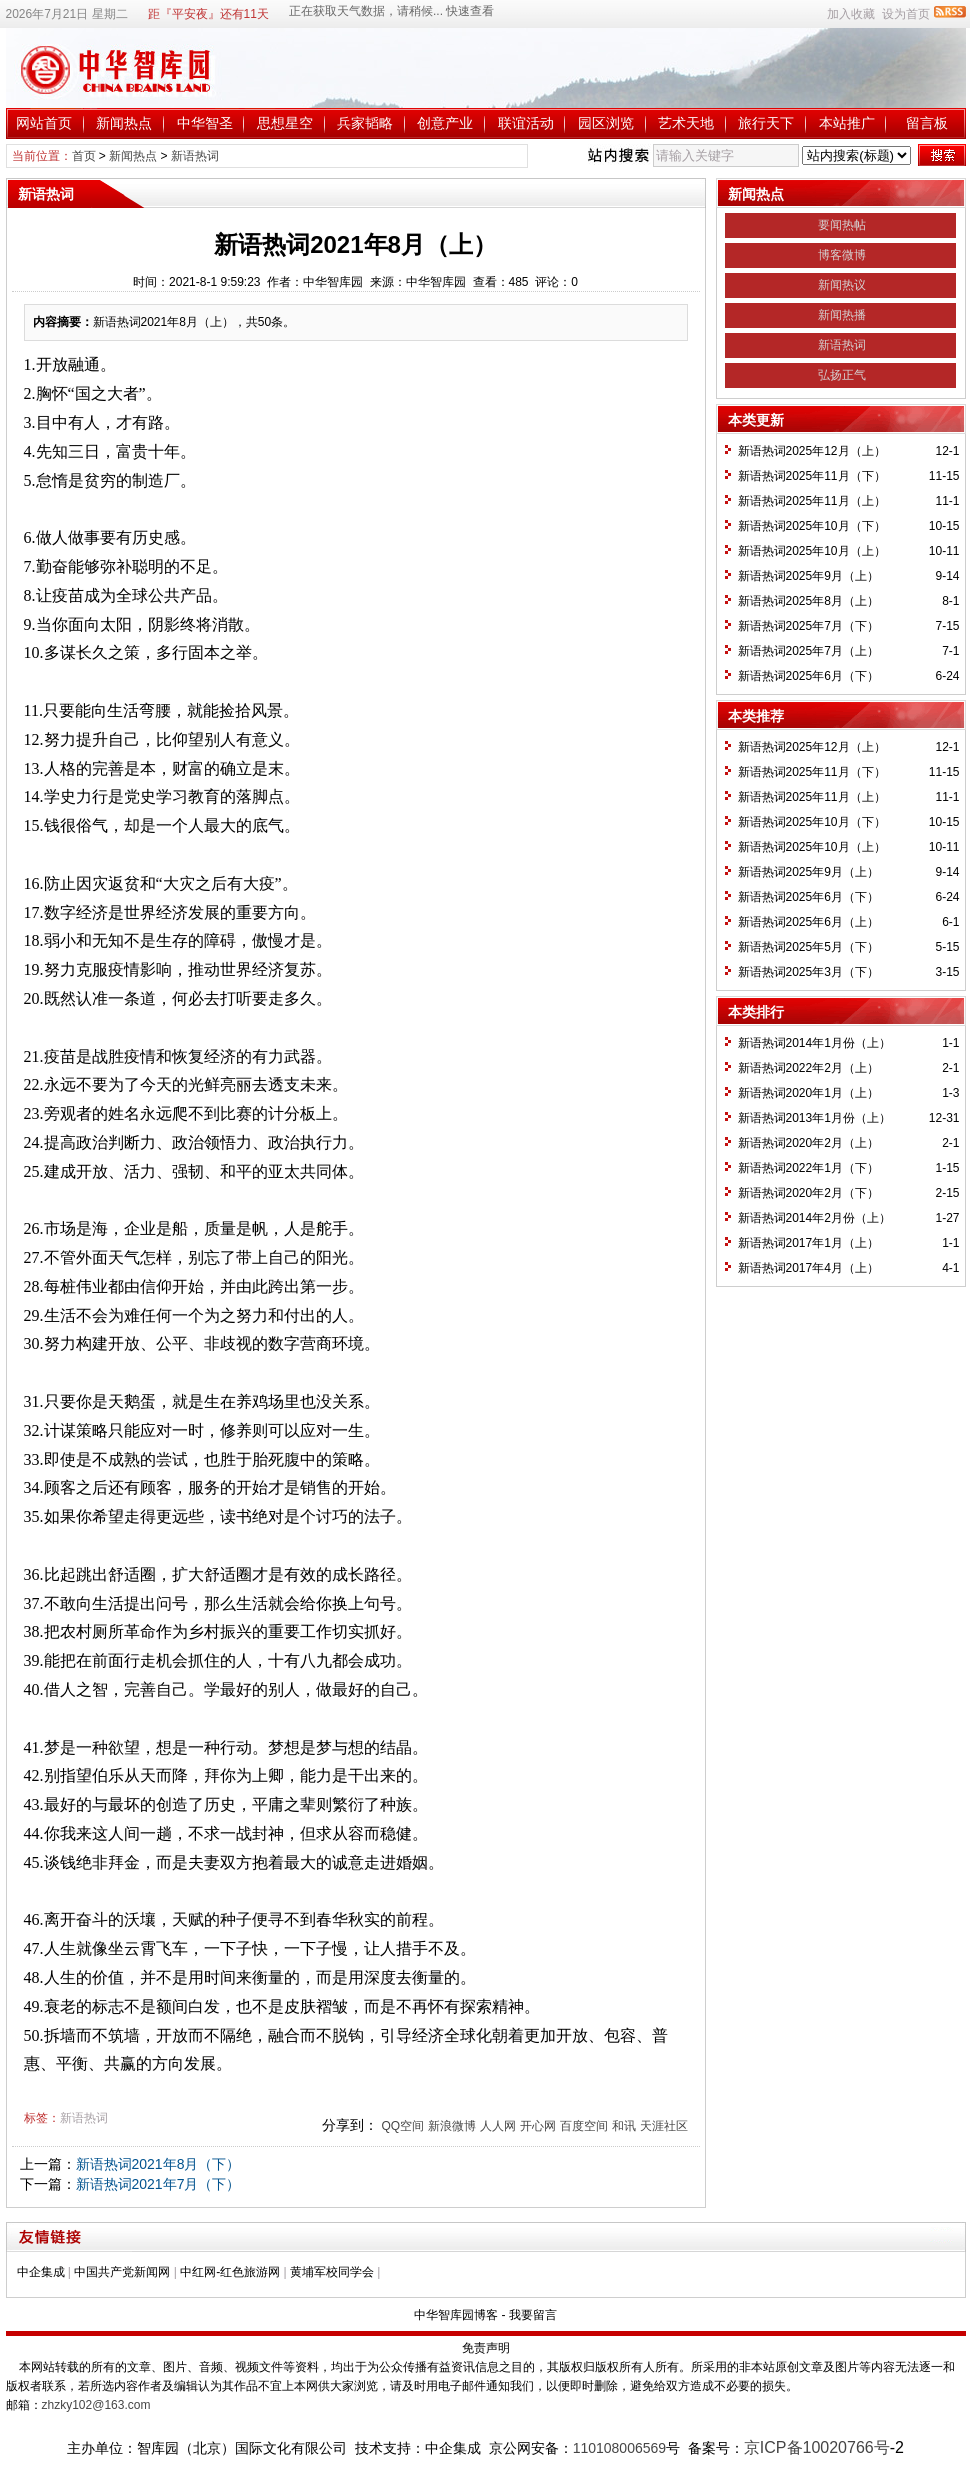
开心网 (538, 2126)
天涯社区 (664, 2126)
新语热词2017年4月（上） (808, 1268)
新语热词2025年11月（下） (812, 476)
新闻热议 (842, 285)
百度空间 (584, 2126)
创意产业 (445, 123)
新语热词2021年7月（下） (158, 2184)
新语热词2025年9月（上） (808, 576)
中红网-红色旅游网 (230, 2272)
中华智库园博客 (456, 2315)
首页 (84, 156)
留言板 (927, 123)
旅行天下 (766, 123)
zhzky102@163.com (96, 2405)
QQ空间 (402, 2126)
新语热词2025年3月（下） (808, 972)
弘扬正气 (842, 375)
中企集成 (41, 2272)
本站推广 (847, 123)
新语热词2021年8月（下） (158, 2164)
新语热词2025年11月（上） (812, 501)
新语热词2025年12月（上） (812, 451)
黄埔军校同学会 (332, 2272)
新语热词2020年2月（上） (808, 1143)
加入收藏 (851, 14)
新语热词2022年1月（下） (808, 1168)
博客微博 (842, 255)
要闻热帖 (842, 225)
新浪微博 (452, 2126)
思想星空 (285, 123)
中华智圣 (205, 123)
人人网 (498, 2126)
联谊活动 (526, 123)
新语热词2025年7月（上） (808, 651)
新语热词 (195, 156)
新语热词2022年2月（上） (808, 1068)
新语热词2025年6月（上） (808, 922)
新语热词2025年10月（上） (812, 551)
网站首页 (44, 123)
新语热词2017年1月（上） (808, 1243)
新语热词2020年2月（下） (808, 1193)
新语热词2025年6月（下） (808, 676)
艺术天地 (686, 123)
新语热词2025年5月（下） (808, 947)
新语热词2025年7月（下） (808, 626)
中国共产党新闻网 (122, 2272)
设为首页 (906, 14)
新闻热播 (842, 315)
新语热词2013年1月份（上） (814, 1118)
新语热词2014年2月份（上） (814, 1218)
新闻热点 (124, 123)
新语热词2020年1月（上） (808, 1093)
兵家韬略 (365, 123)
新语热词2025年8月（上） (808, 601)
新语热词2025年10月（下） (812, 526)
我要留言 (533, 2315)
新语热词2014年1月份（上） (814, 1043)
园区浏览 (606, 123)
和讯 (624, 2126)
